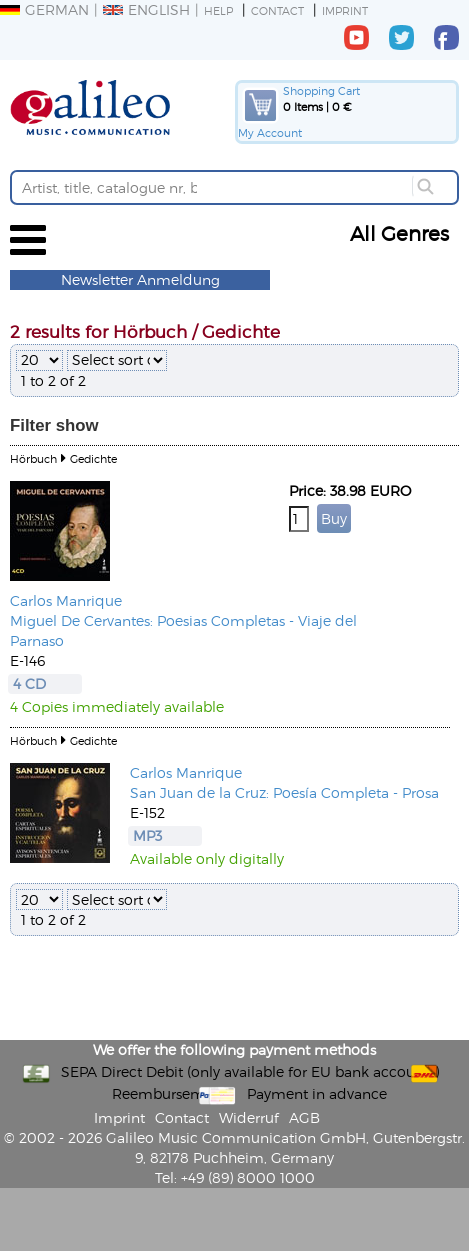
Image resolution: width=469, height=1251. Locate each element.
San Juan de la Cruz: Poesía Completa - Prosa (284, 792)
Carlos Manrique (66, 600)
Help (218, 10)
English (146, 9)
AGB (304, 1117)
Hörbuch (33, 458)
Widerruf (249, 1117)
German (44, 9)
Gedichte (93, 458)
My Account (270, 132)
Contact (277, 10)
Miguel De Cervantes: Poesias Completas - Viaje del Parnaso (183, 630)
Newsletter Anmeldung (140, 279)
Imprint (345, 10)
